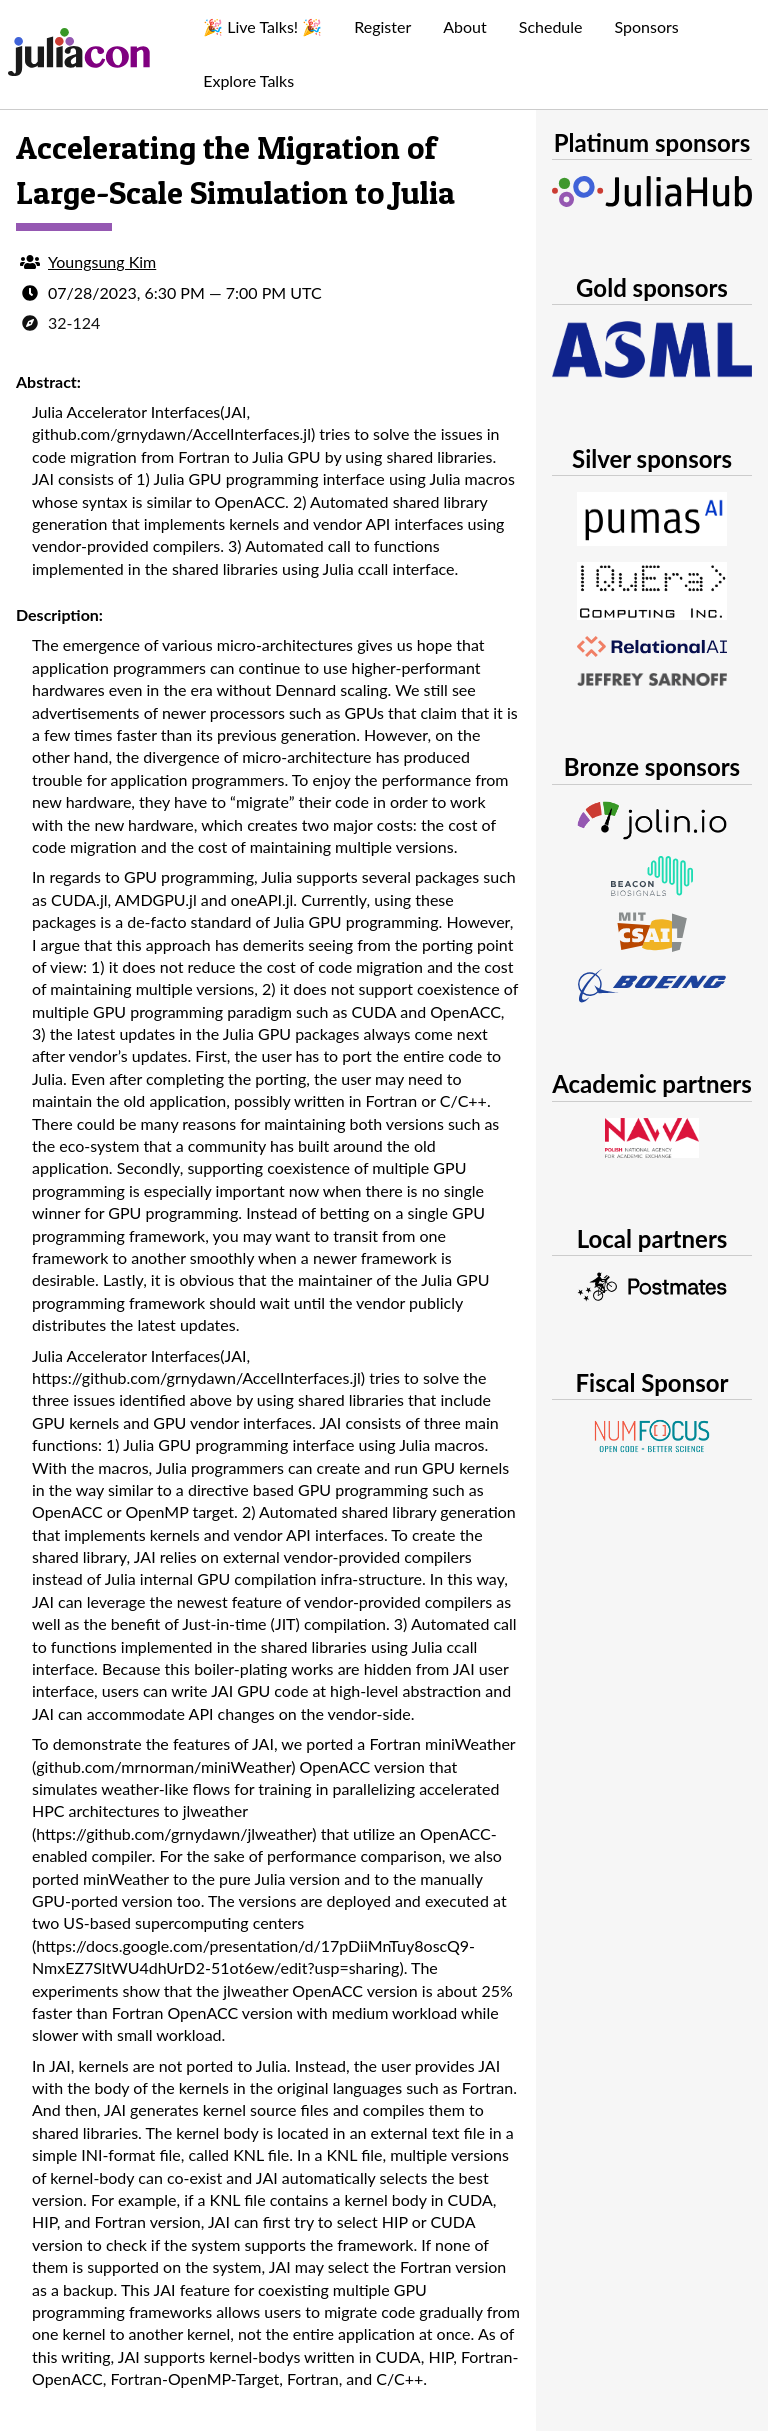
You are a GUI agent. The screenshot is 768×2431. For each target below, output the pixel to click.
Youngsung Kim (102, 261)
